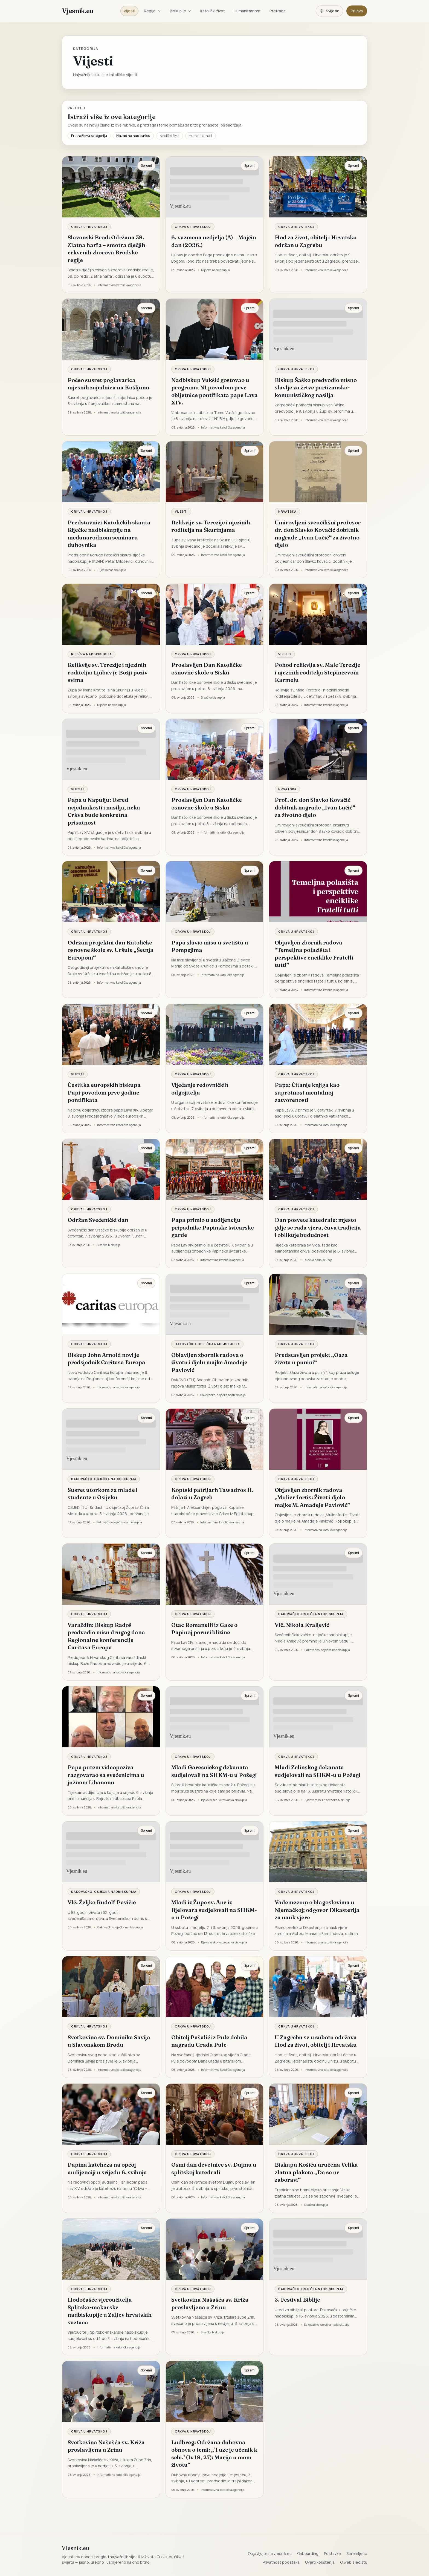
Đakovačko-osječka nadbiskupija (207, 1344)
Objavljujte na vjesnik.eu (270, 2553)
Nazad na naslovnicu (133, 135)
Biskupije (181, 10)
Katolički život (212, 10)
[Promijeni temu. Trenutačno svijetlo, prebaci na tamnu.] (329, 10)
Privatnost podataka (281, 2562)
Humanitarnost (247, 10)
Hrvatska (287, 511)
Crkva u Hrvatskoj (89, 227)
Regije (152, 10)
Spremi (146, 165)
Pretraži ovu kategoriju (89, 135)
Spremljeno (356, 2553)
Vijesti (129, 10)
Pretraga (277, 10)
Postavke (332, 2553)
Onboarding (307, 2553)
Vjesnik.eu (77, 11)
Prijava (357, 10)
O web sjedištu (353, 2562)
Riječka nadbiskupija (91, 654)
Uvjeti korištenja (320, 2562)
